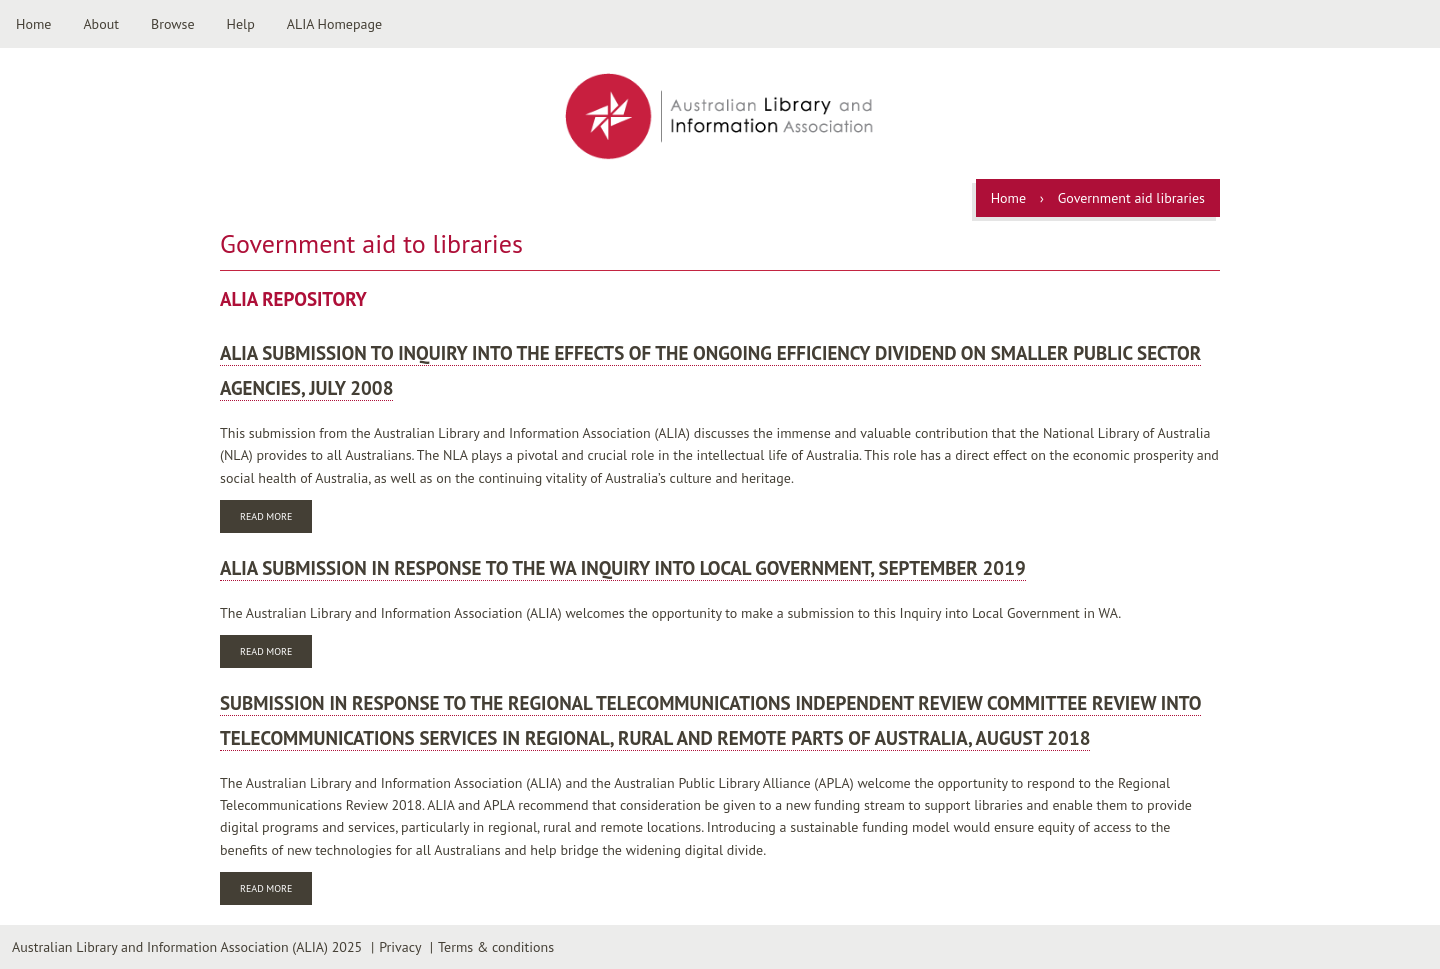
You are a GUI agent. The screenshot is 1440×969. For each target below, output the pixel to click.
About (101, 24)
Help (241, 24)
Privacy (400, 947)
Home (33, 24)
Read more (276, 518)
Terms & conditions (496, 947)
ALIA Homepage (334, 24)
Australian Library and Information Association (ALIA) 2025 (187, 947)
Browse (173, 24)
